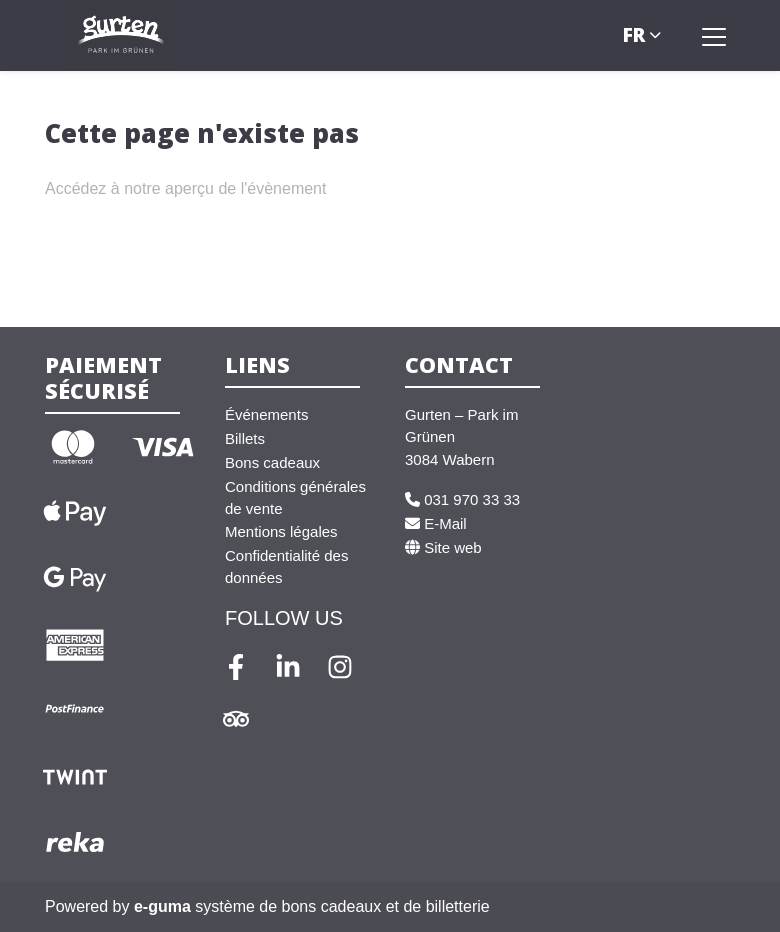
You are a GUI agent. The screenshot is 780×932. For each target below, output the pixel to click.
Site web (443, 547)
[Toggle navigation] (714, 36)
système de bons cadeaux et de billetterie (312, 906)
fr (634, 34)
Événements (266, 414)
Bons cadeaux (272, 462)
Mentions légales (281, 531)
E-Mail (436, 523)
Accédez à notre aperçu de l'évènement (185, 188)
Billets (245, 438)
